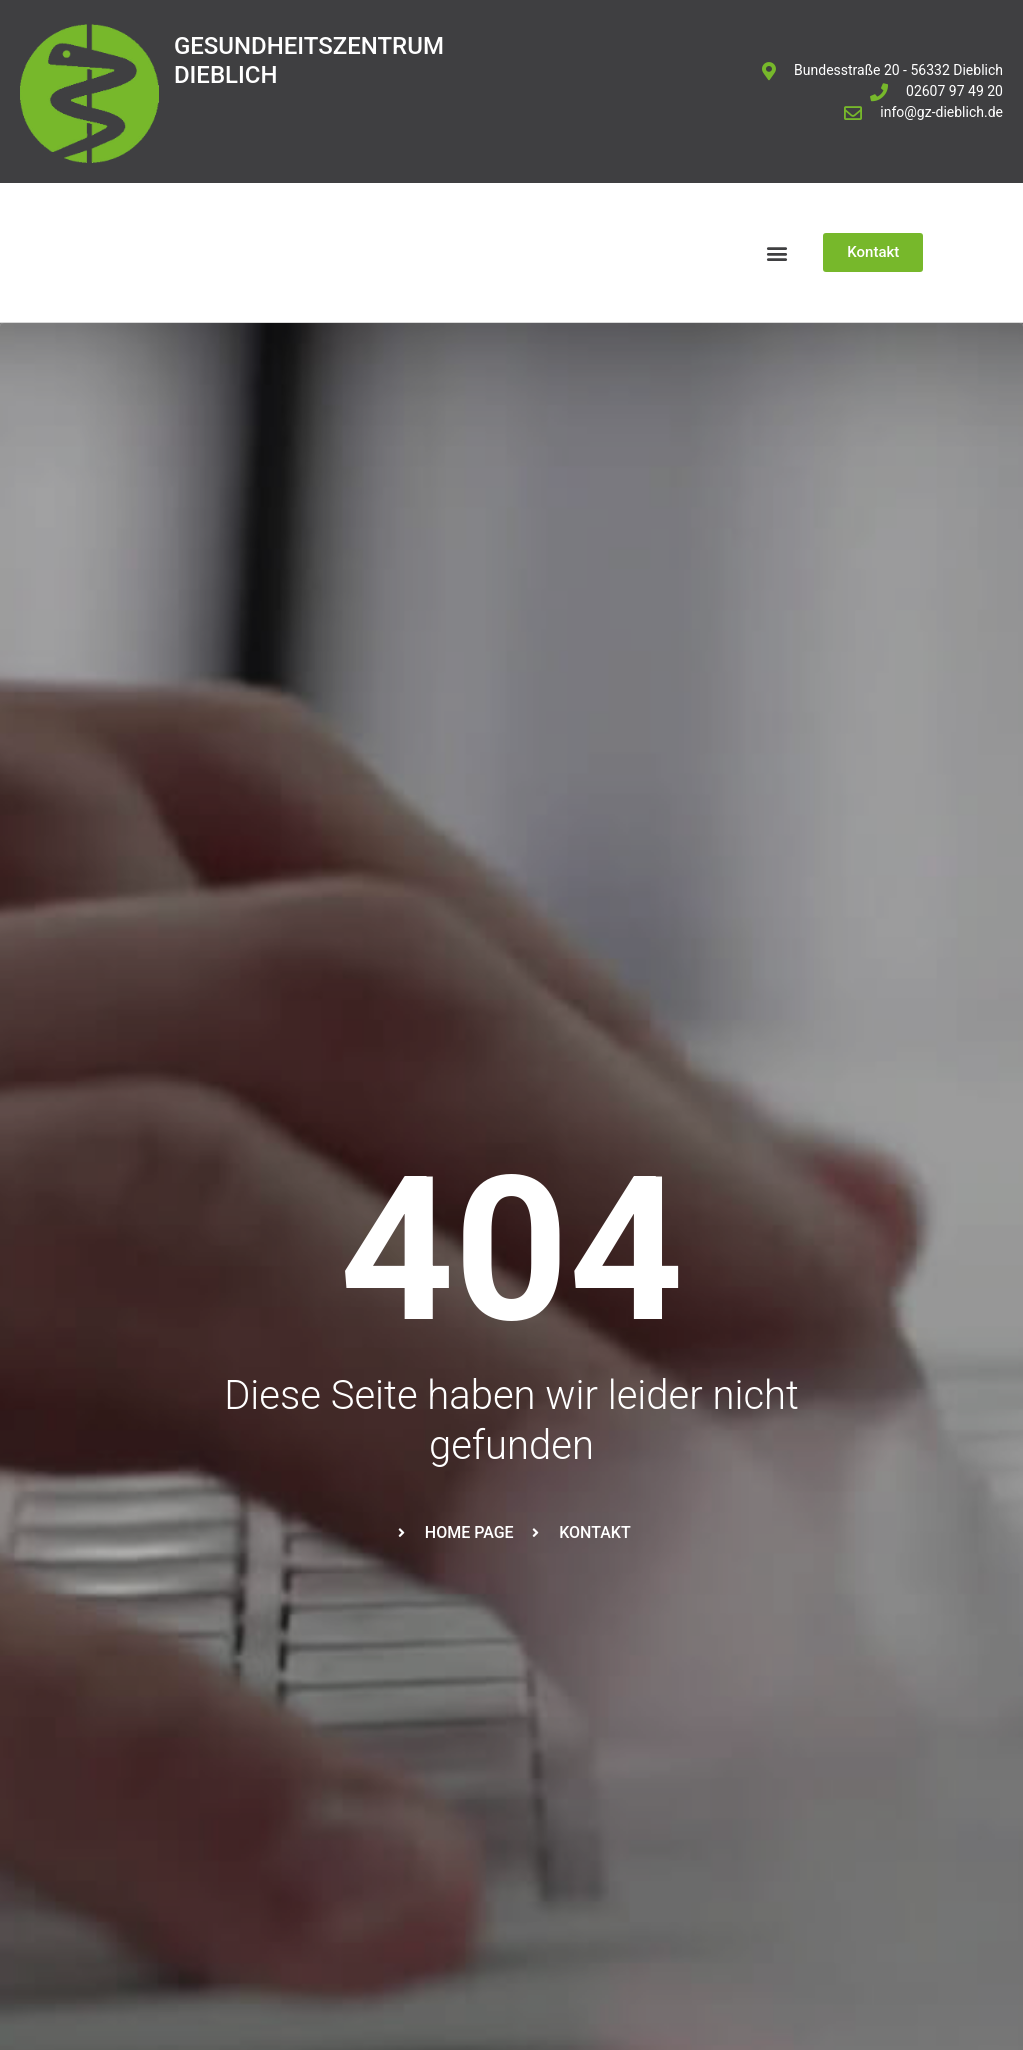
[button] (776, 252)
